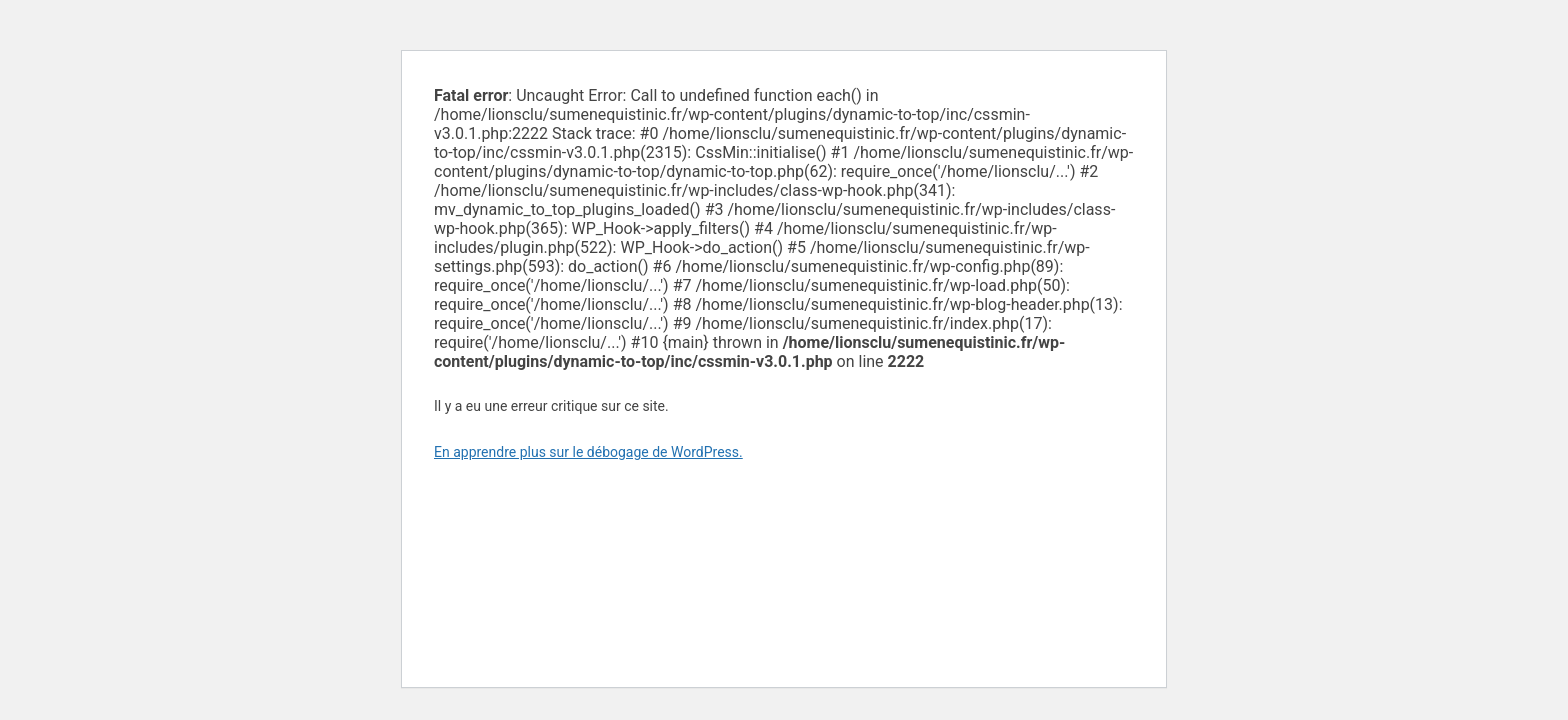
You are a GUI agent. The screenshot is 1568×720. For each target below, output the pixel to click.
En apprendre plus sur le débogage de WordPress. (588, 452)
